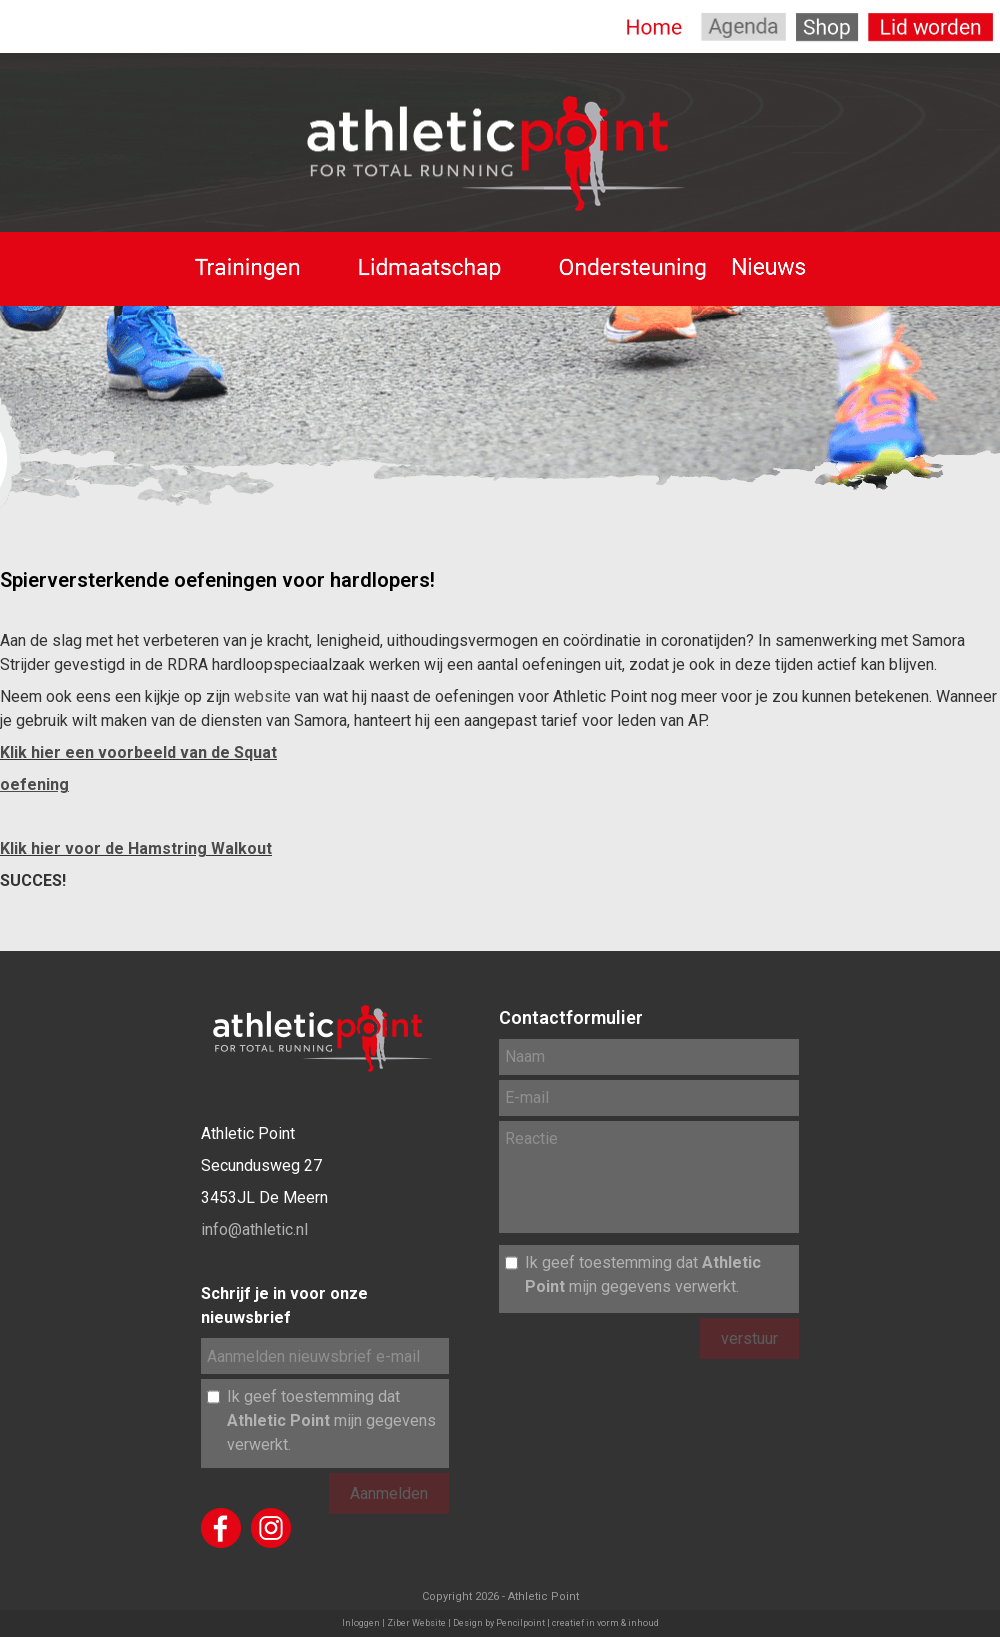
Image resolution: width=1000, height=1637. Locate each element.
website (262, 696)
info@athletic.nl (254, 1229)
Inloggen (361, 1623)
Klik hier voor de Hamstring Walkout (136, 848)
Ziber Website (416, 1623)
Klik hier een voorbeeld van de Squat (138, 752)
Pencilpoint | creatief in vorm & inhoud (577, 1623)
